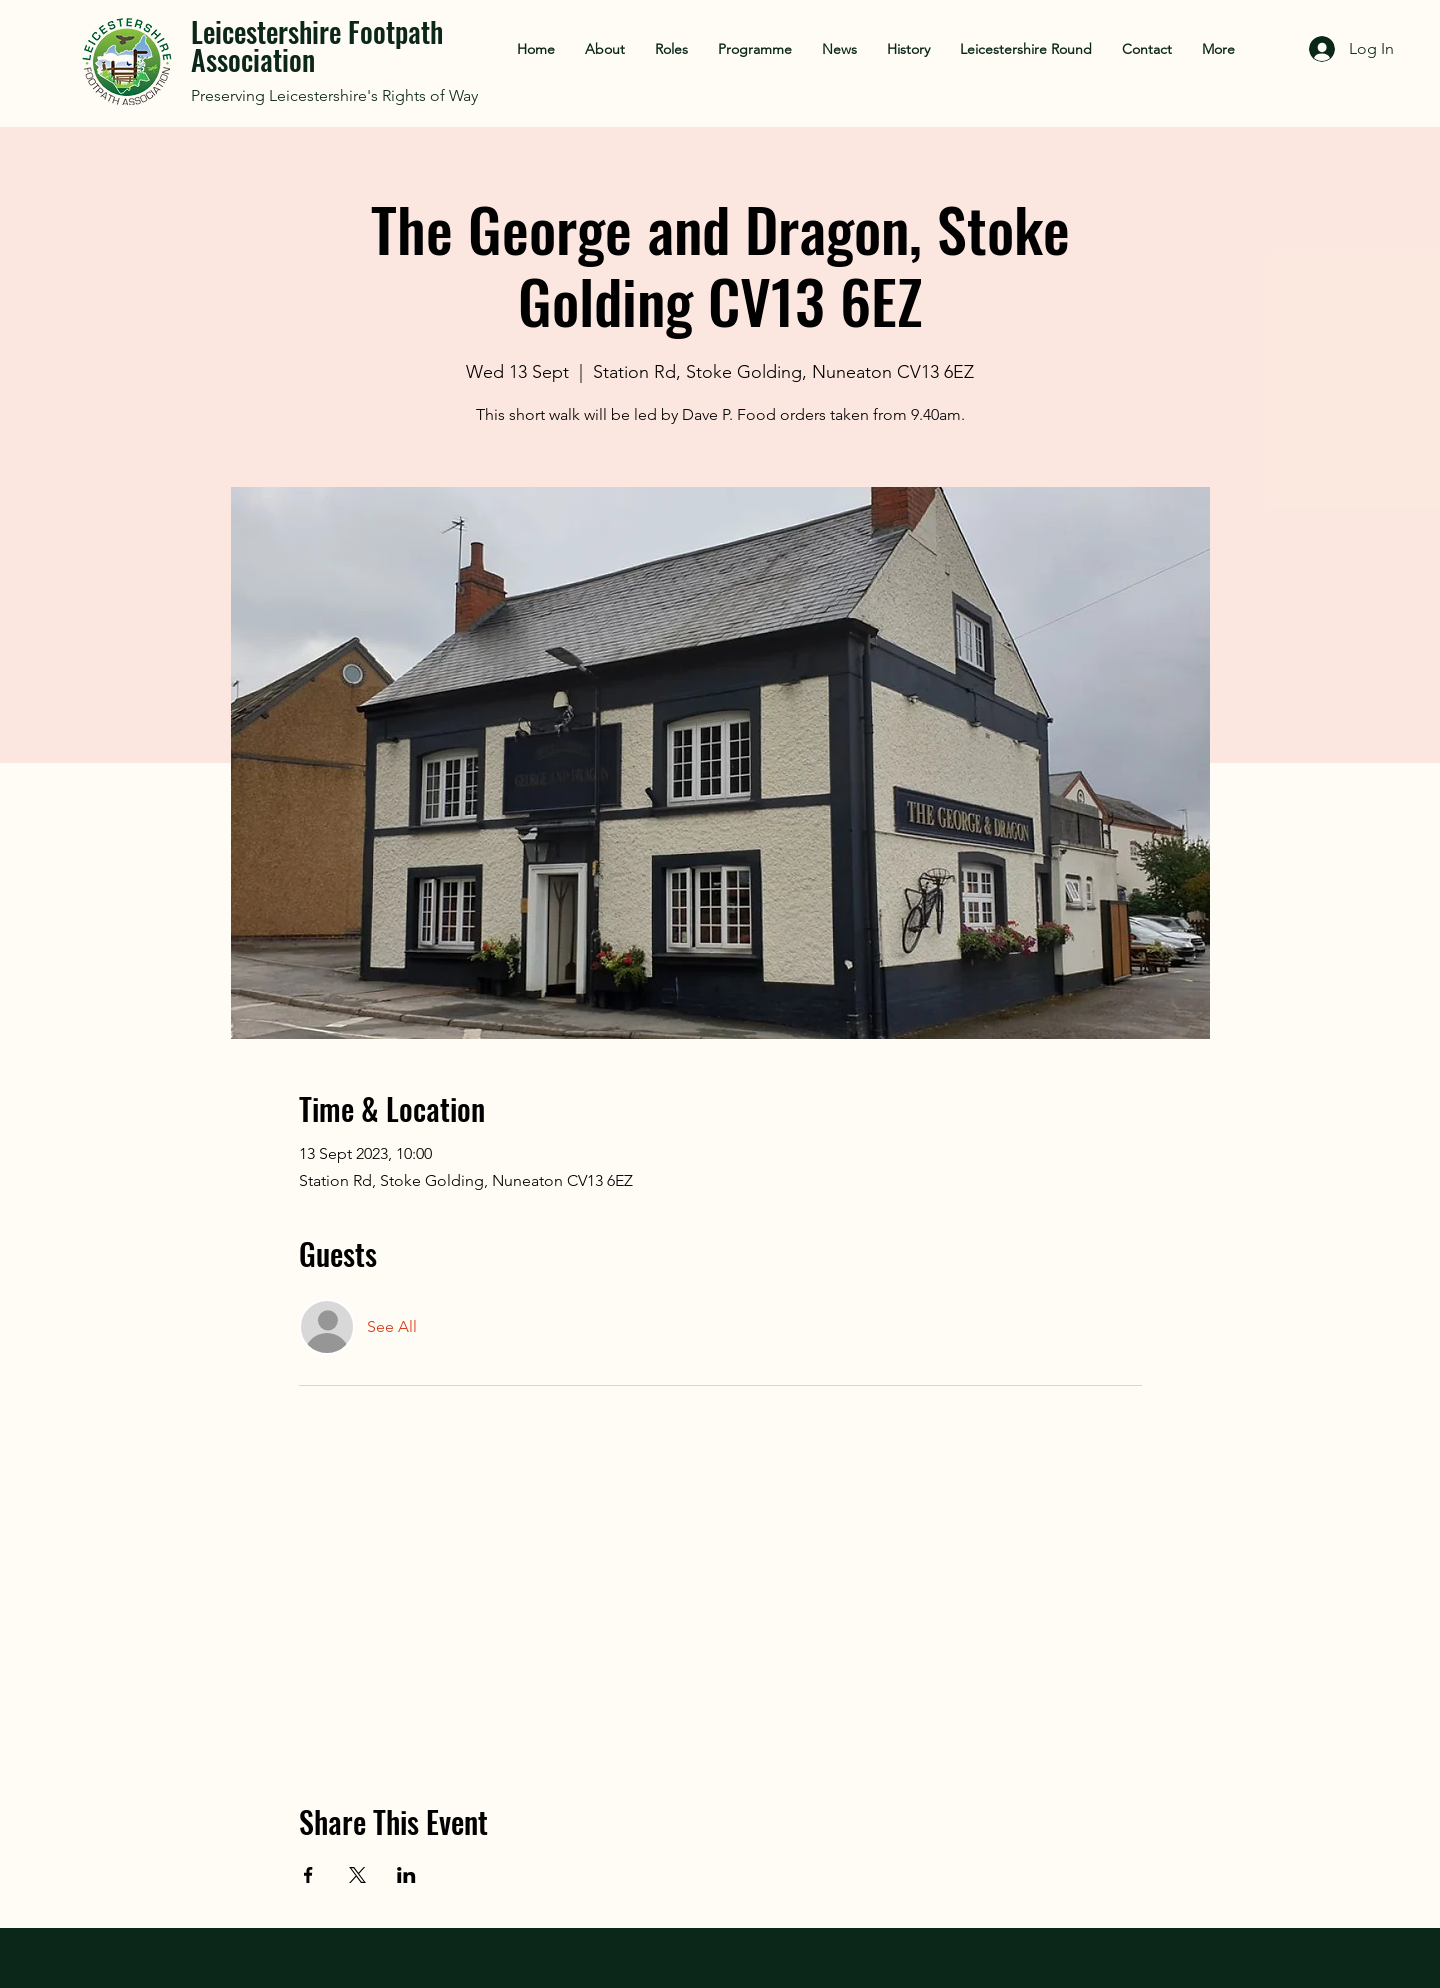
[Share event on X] (357, 1875)
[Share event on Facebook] (308, 1875)
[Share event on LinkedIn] (406, 1875)
